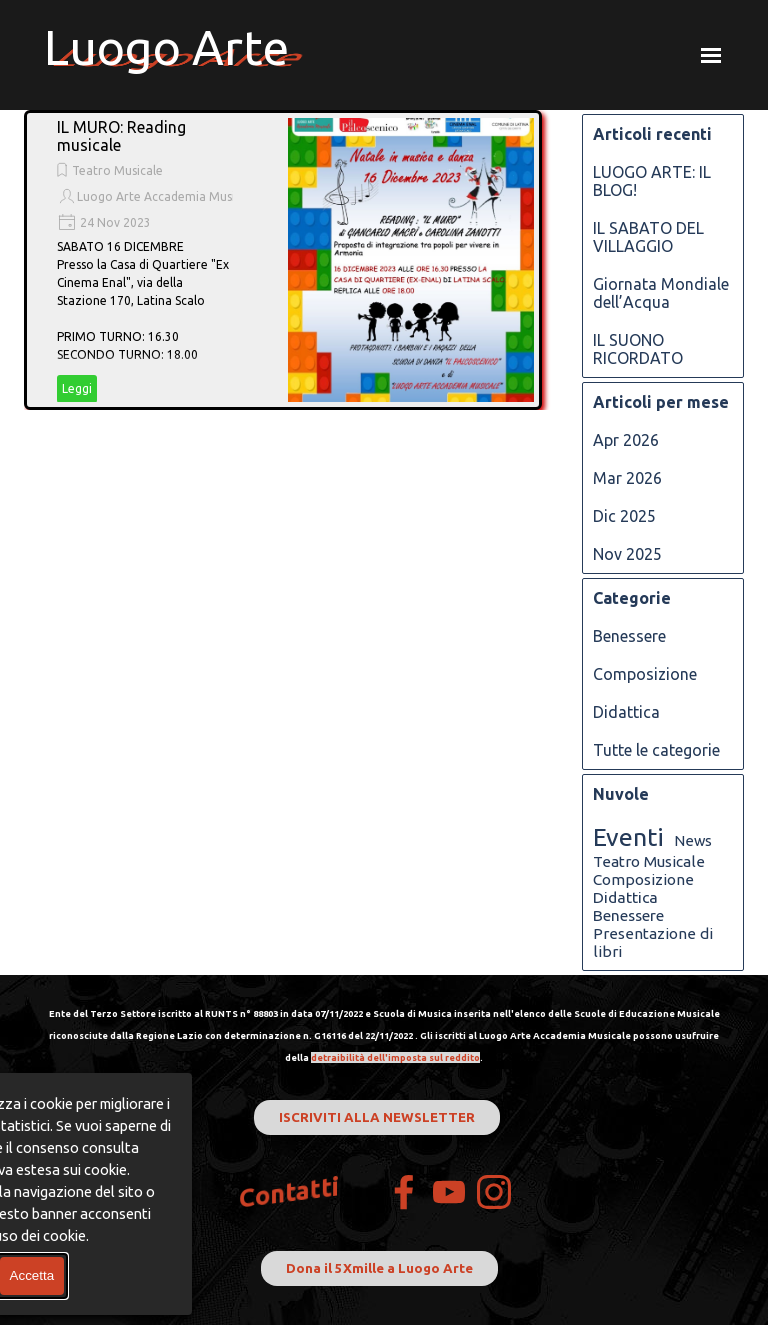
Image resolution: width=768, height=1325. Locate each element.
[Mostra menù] (711, 55)
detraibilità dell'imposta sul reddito (395, 1057)
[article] (283, 260)
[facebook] (404, 1192)
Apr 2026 (626, 440)
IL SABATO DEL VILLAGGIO (648, 237)
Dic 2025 (624, 516)
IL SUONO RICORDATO (638, 349)
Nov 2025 (627, 554)
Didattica (626, 712)
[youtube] (449, 1192)
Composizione (645, 674)
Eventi (628, 837)
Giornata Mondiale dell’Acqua (661, 293)
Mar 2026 (627, 478)
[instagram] (494, 1192)
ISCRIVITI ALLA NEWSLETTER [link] (377, 1117)
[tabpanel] (384, 1034)
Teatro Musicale (117, 170)
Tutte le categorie (656, 750)
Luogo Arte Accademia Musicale (167, 196)
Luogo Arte (166, 47)
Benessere (629, 636)
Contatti (289, 1192)
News (693, 840)
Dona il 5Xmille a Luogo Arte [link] (379, 1268)
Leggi (77, 388)
